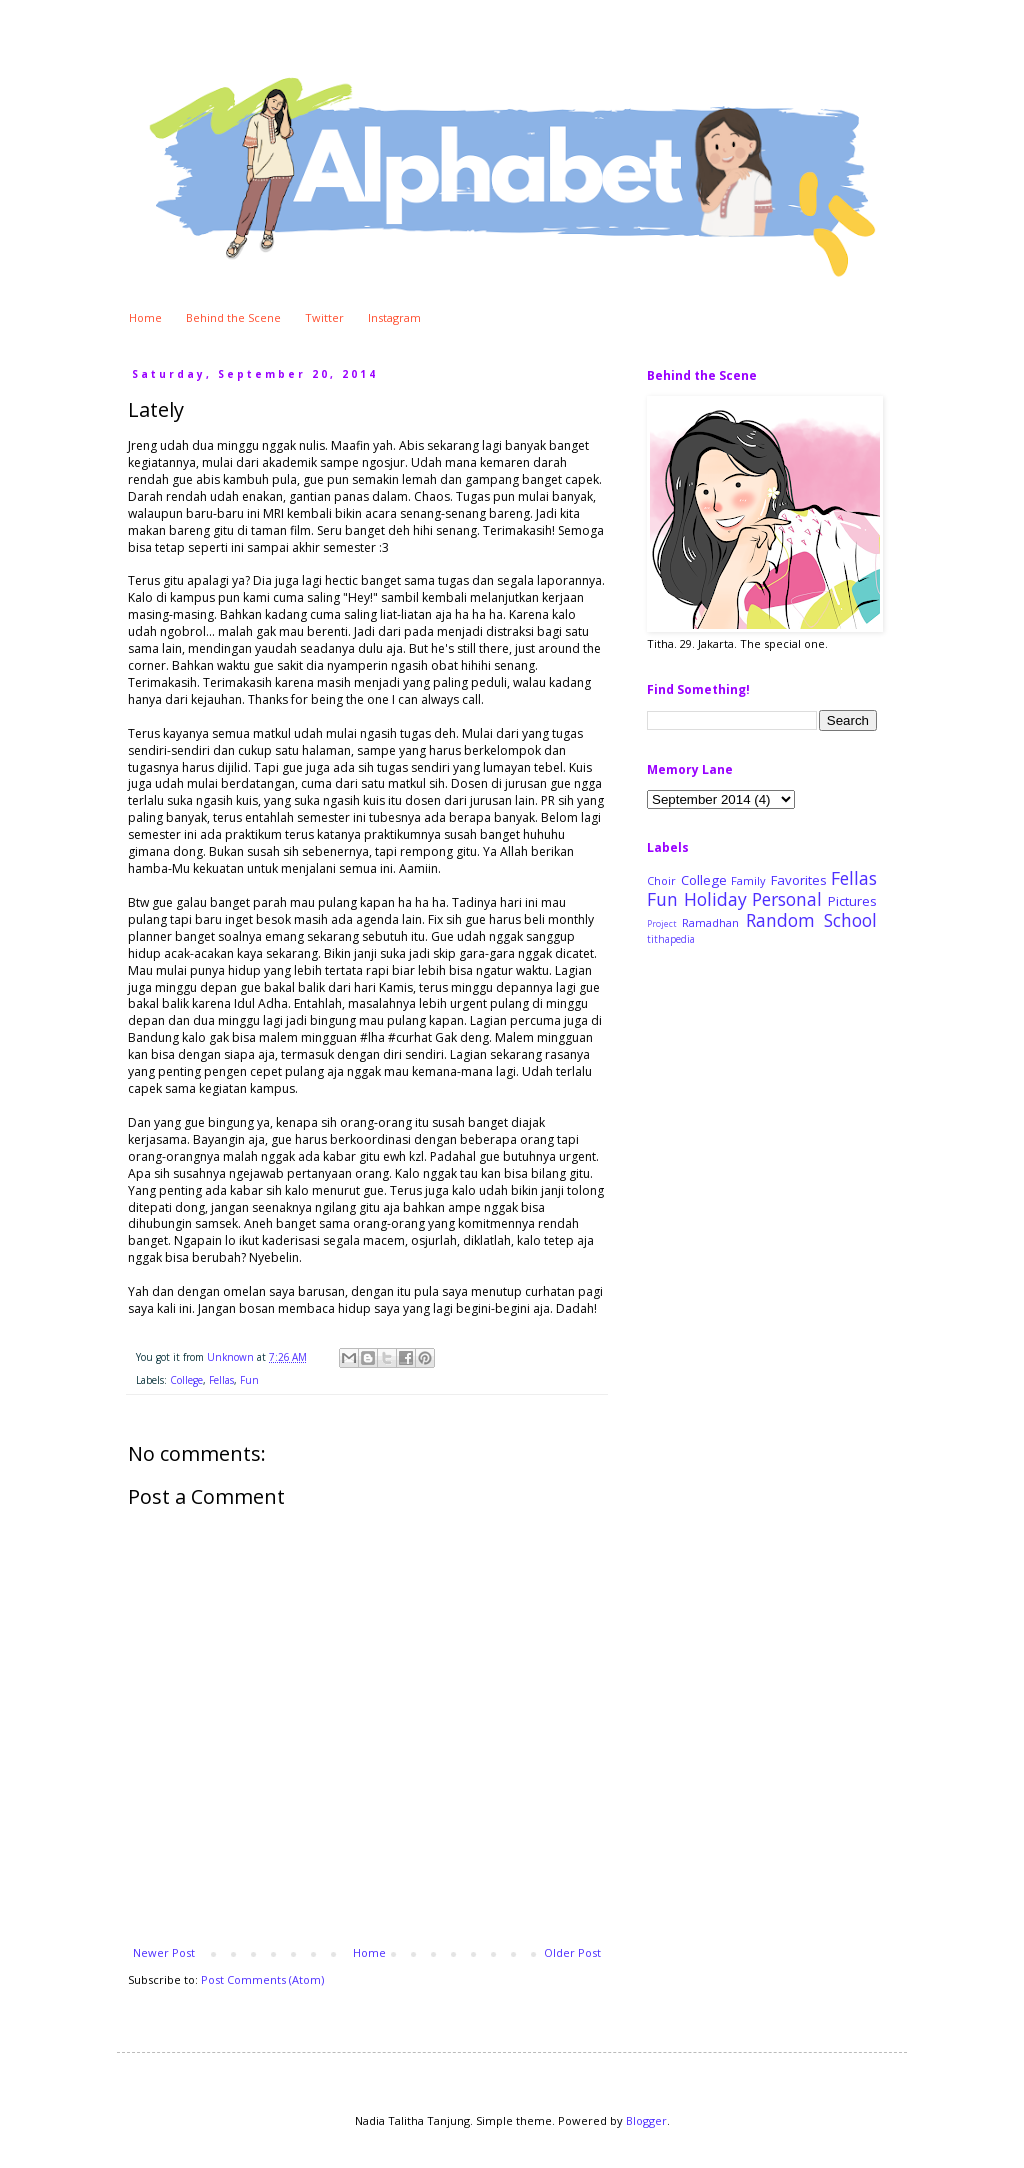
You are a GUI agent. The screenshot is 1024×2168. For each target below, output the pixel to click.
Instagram (394, 317)
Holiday (715, 899)
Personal (787, 899)
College (186, 1380)
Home (145, 317)
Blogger (646, 2120)
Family (748, 880)
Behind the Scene (233, 317)
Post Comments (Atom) (262, 1979)
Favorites (799, 880)
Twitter (324, 317)
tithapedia (671, 939)
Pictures (852, 901)
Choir (661, 880)
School (850, 920)
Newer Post (164, 1952)
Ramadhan (710, 922)
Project (661, 924)
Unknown (232, 1357)
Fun (249, 1380)
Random (780, 920)
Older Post (572, 1952)
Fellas (221, 1380)
